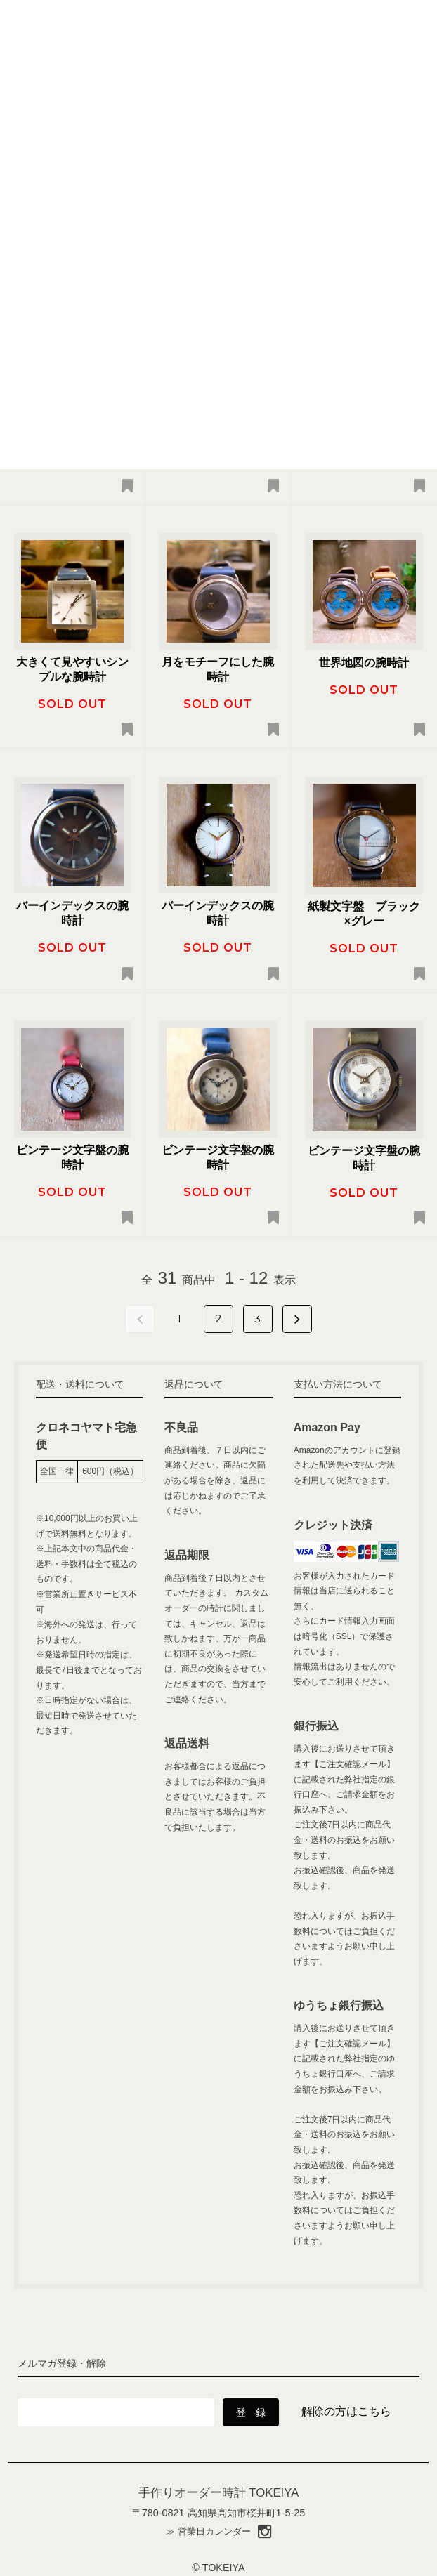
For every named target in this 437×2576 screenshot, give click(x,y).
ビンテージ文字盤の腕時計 (72, 1157)
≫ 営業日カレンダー (208, 2531)
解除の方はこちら (346, 2411)
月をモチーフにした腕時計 (218, 669)
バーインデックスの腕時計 (72, 913)
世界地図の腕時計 (364, 663)
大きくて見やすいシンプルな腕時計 (72, 669)
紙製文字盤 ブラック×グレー (364, 913)
